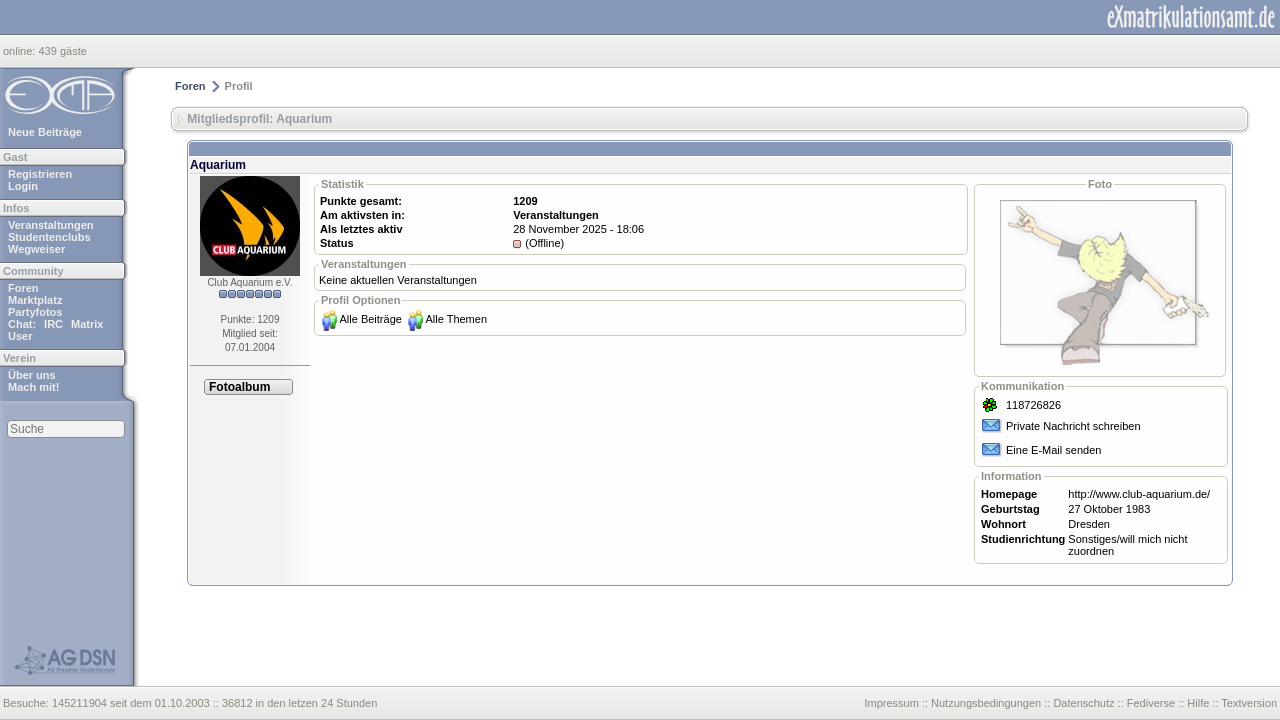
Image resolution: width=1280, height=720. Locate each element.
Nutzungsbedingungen (986, 703)
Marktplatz (35, 300)
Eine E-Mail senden (1053, 450)
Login (23, 186)
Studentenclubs (49, 237)
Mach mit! (33, 387)
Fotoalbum (239, 387)
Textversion (1249, 703)
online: (20, 51)
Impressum (891, 703)
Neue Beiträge (45, 132)
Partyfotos (35, 312)
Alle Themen (456, 319)
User (20, 336)
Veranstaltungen (51, 225)
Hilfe (1198, 703)
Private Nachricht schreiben (1073, 426)
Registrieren (40, 174)
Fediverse (1151, 703)
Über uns (32, 375)
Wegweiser (36, 249)
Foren (23, 288)
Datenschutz (1083, 703)
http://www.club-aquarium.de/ (1139, 494)
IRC (53, 324)
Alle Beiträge (371, 319)
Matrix (87, 324)
